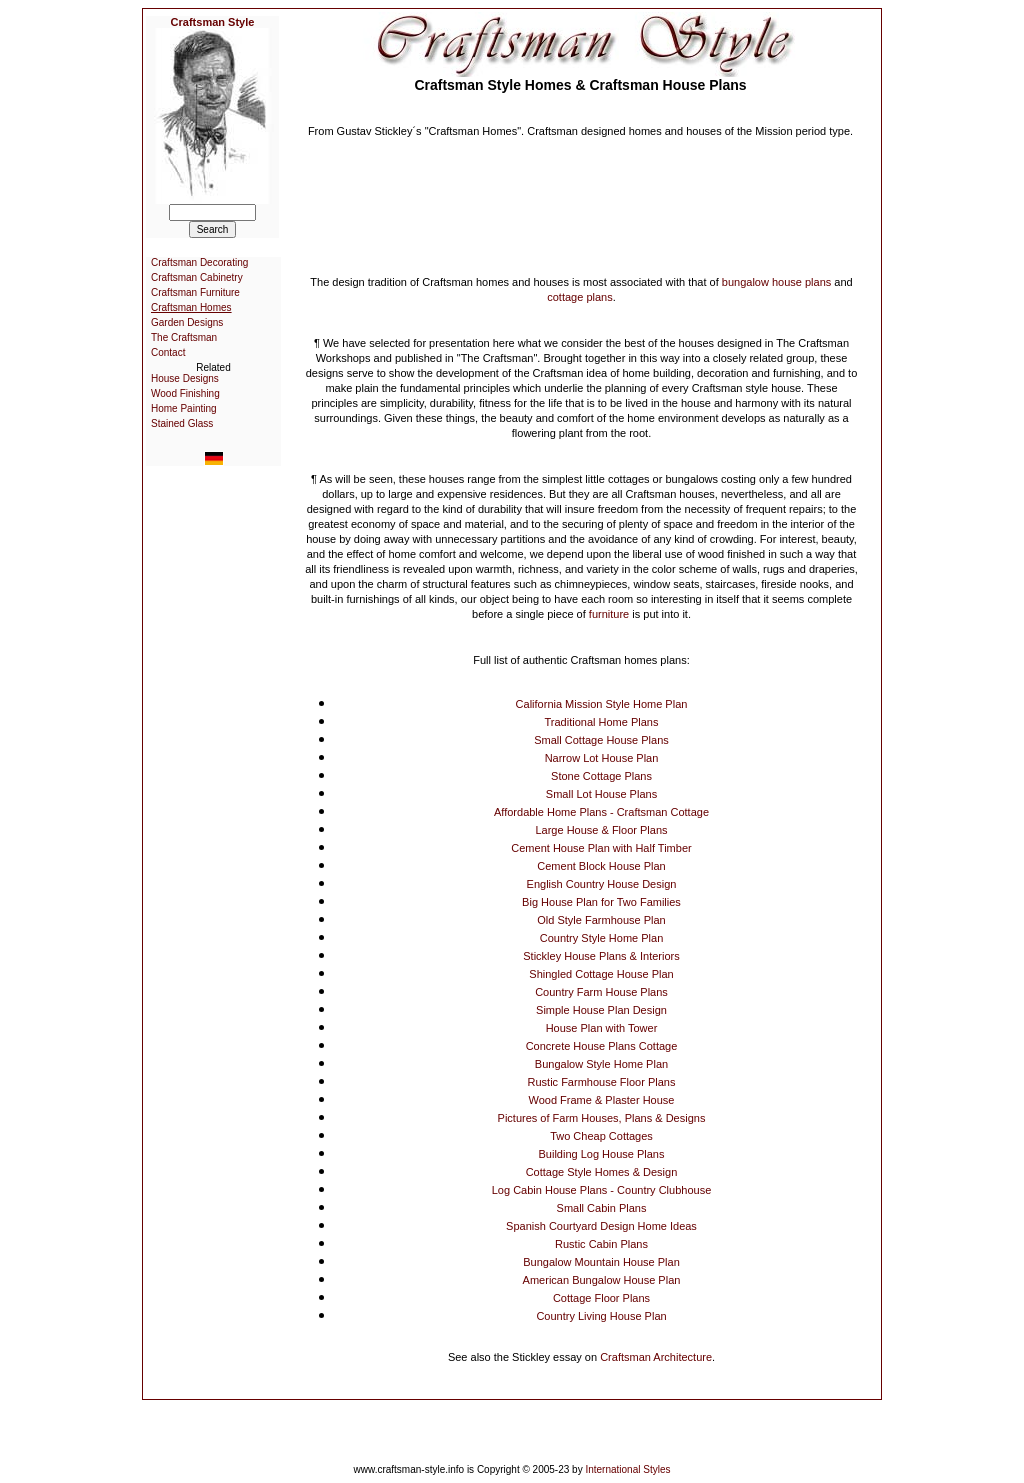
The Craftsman (184, 337)
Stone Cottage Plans (601, 776)
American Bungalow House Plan (602, 1280)
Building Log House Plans (602, 1154)
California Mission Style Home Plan (602, 704)
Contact (168, 352)
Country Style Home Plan (602, 938)
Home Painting (184, 408)
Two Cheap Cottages (601, 1136)
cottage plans (579, 297)
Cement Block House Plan (601, 866)
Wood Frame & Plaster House (602, 1100)
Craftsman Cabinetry (197, 277)
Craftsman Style (213, 22)
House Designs (185, 378)
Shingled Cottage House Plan (601, 974)
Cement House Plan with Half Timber (601, 848)
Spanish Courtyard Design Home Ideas (601, 1226)
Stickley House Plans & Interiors (601, 956)
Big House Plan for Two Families (601, 902)
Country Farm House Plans (601, 992)
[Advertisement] (581, 190)
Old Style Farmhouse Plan (601, 920)
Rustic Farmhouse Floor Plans (602, 1082)
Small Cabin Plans (602, 1208)
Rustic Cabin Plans (601, 1244)
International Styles (627, 1469)
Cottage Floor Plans (601, 1298)
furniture (609, 614)
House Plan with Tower (602, 1028)
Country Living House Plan (601, 1316)
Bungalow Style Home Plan (601, 1064)
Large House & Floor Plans (601, 830)
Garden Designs (187, 322)
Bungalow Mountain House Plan (601, 1262)
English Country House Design (602, 884)
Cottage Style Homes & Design (602, 1172)
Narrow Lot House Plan (602, 758)
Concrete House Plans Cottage (602, 1046)
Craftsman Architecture (656, 1357)
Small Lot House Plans (601, 794)
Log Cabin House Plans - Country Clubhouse (602, 1190)
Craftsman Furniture (195, 292)
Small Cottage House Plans (601, 740)
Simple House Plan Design (601, 1010)
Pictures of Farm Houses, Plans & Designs (602, 1118)
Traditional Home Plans (602, 722)
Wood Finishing (185, 393)
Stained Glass (182, 423)
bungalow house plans (776, 282)
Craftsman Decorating (199, 262)
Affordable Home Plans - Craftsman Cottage (601, 812)
